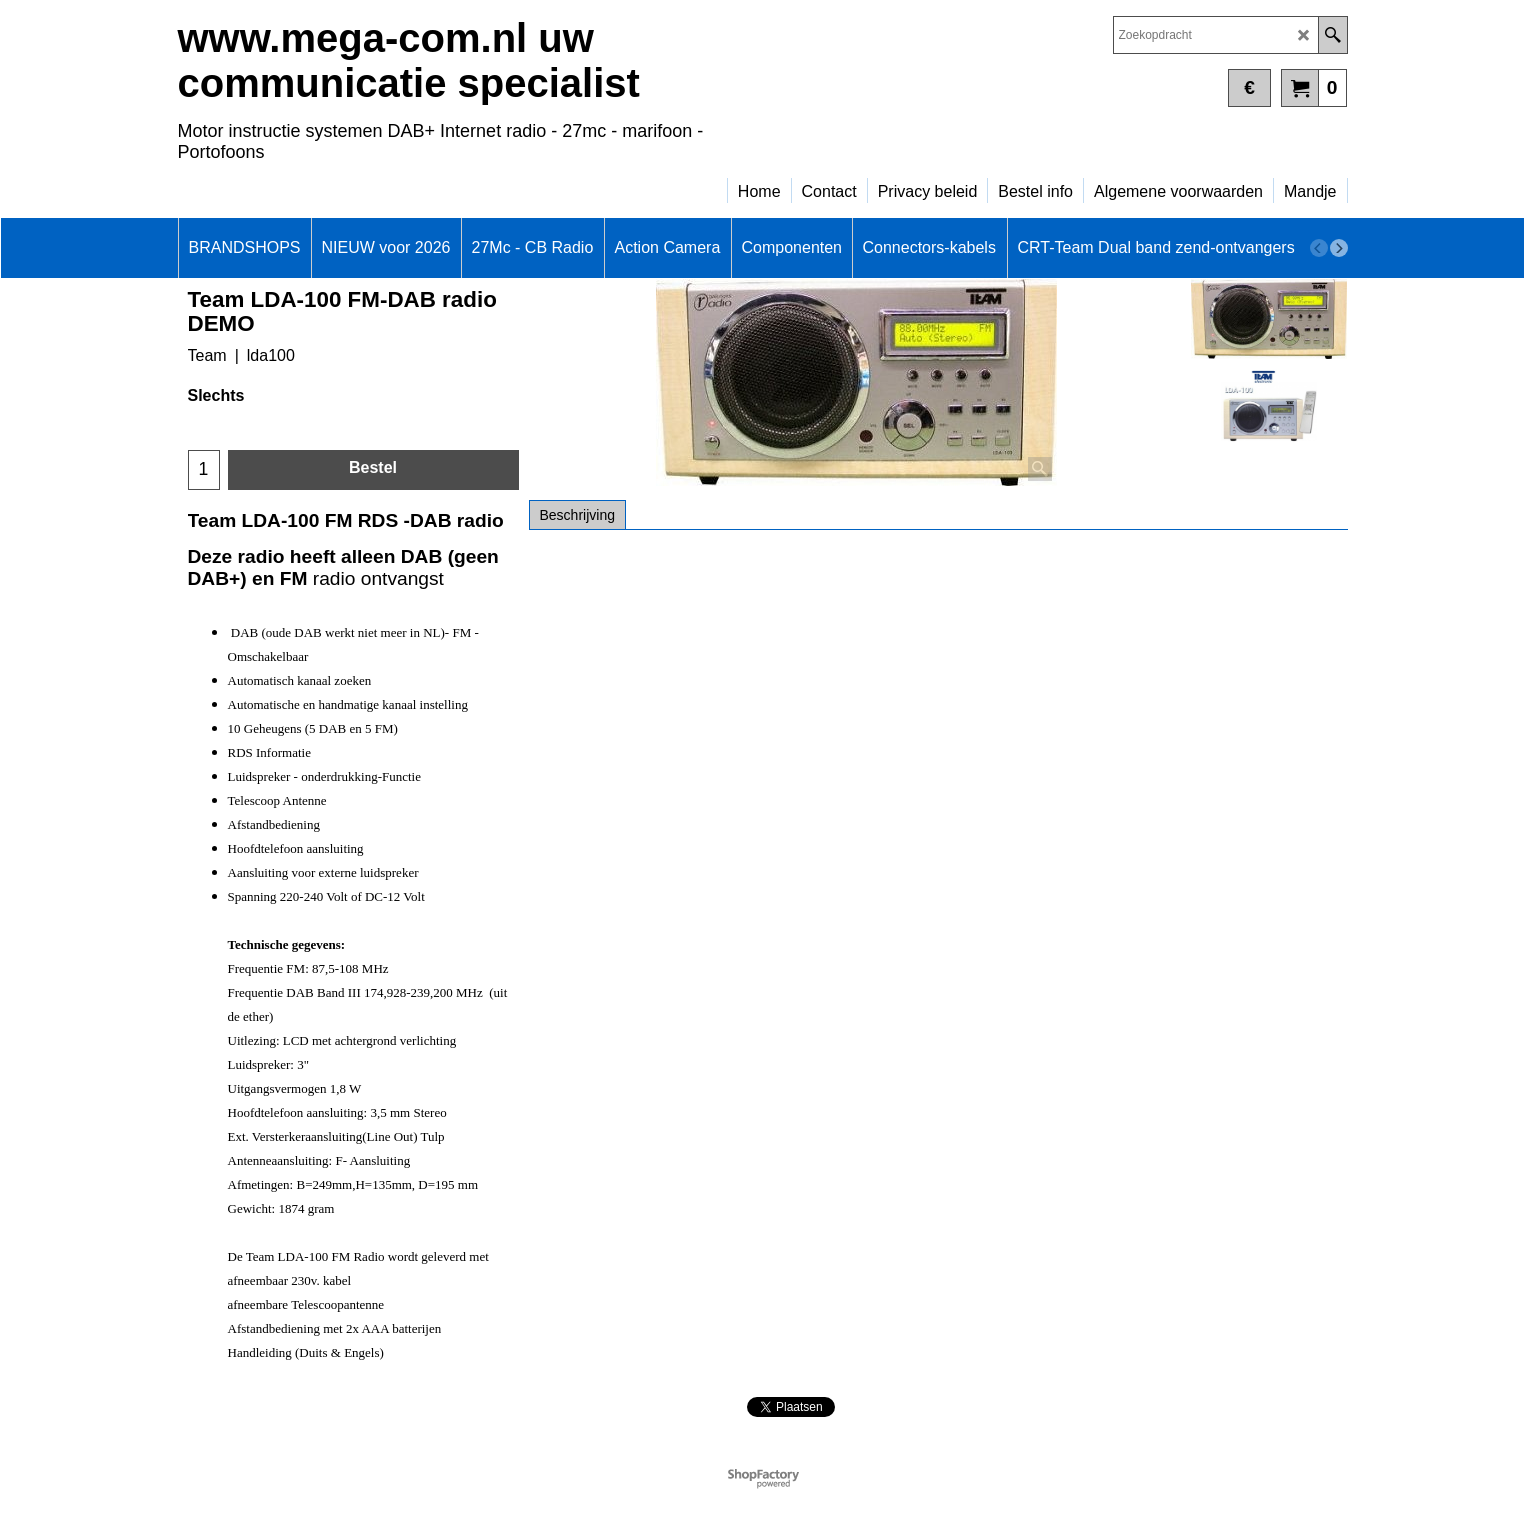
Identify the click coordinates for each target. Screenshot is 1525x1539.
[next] (1339, 248)
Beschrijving (577, 515)
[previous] (1319, 248)
